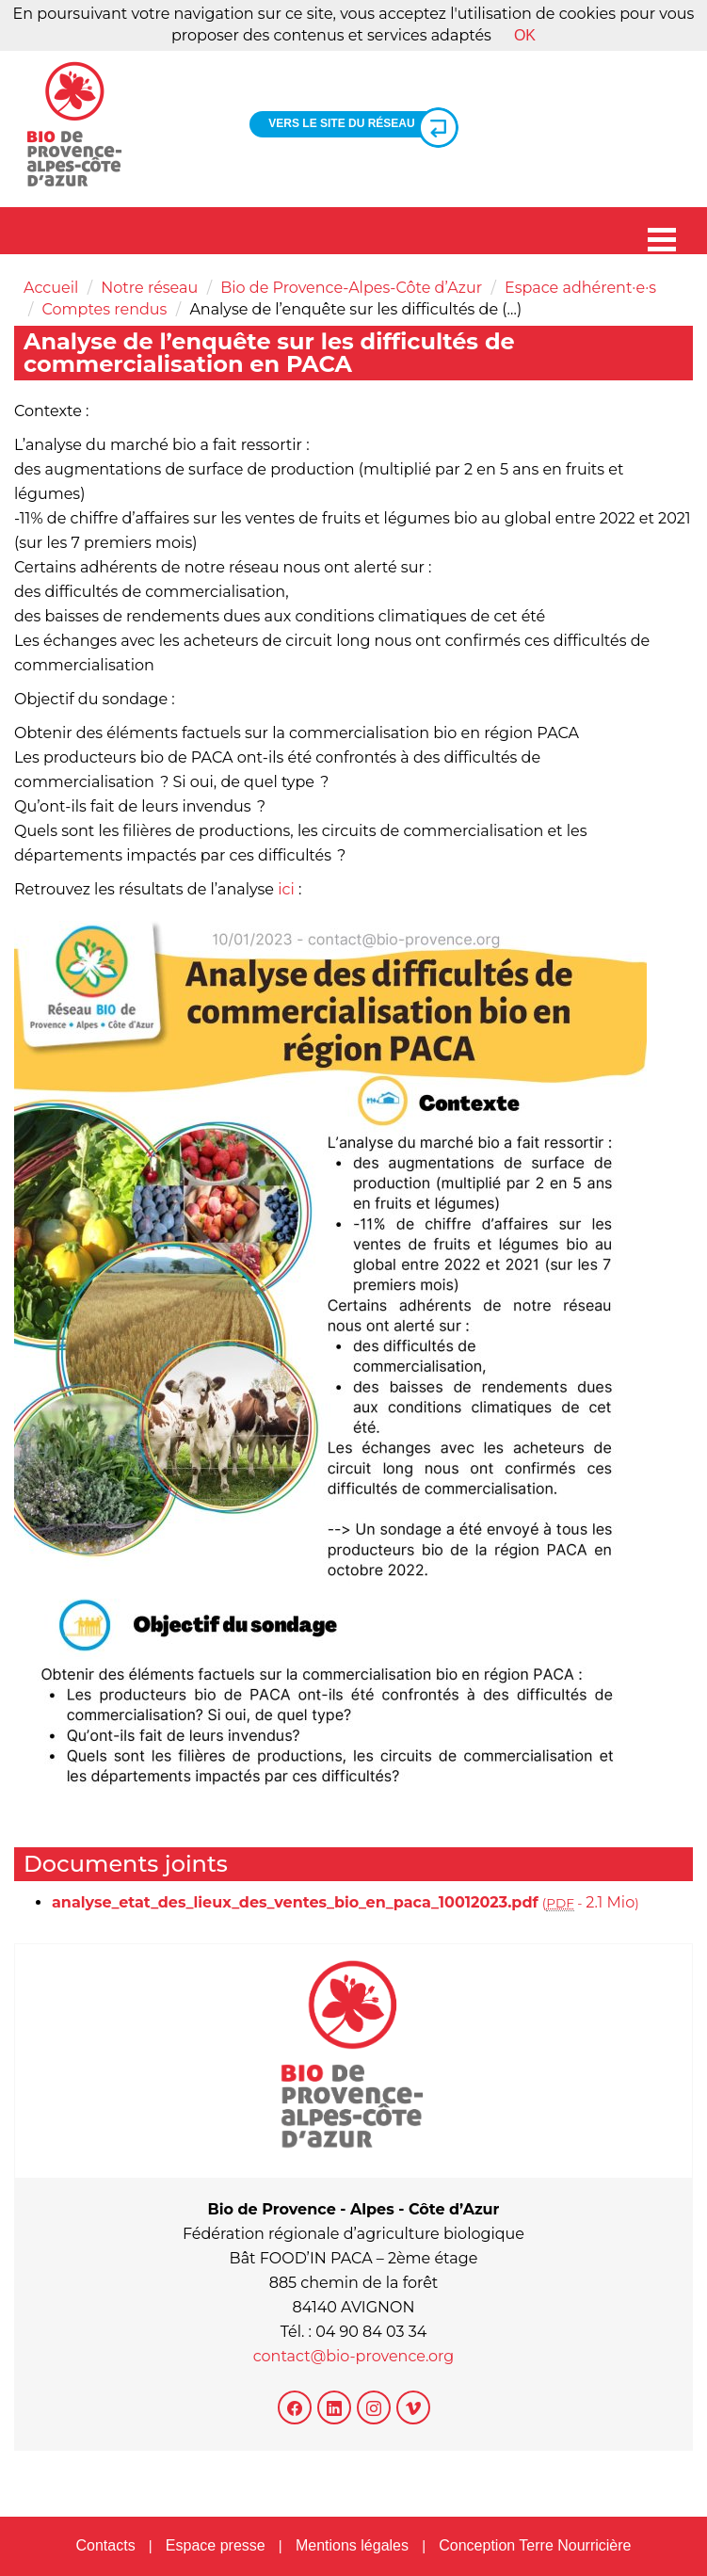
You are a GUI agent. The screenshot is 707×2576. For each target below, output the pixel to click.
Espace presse (215, 2545)
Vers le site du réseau (355, 124)
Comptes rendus (105, 309)
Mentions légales (352, 2545)
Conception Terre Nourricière (535, 2545)
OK (525, 35)
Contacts (105, 2545)
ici (286, 889)
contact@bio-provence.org (354, 2356)
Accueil (51, 288)
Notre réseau (149, 288)
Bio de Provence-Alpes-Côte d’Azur (351, 288)
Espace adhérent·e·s (580, 288)
